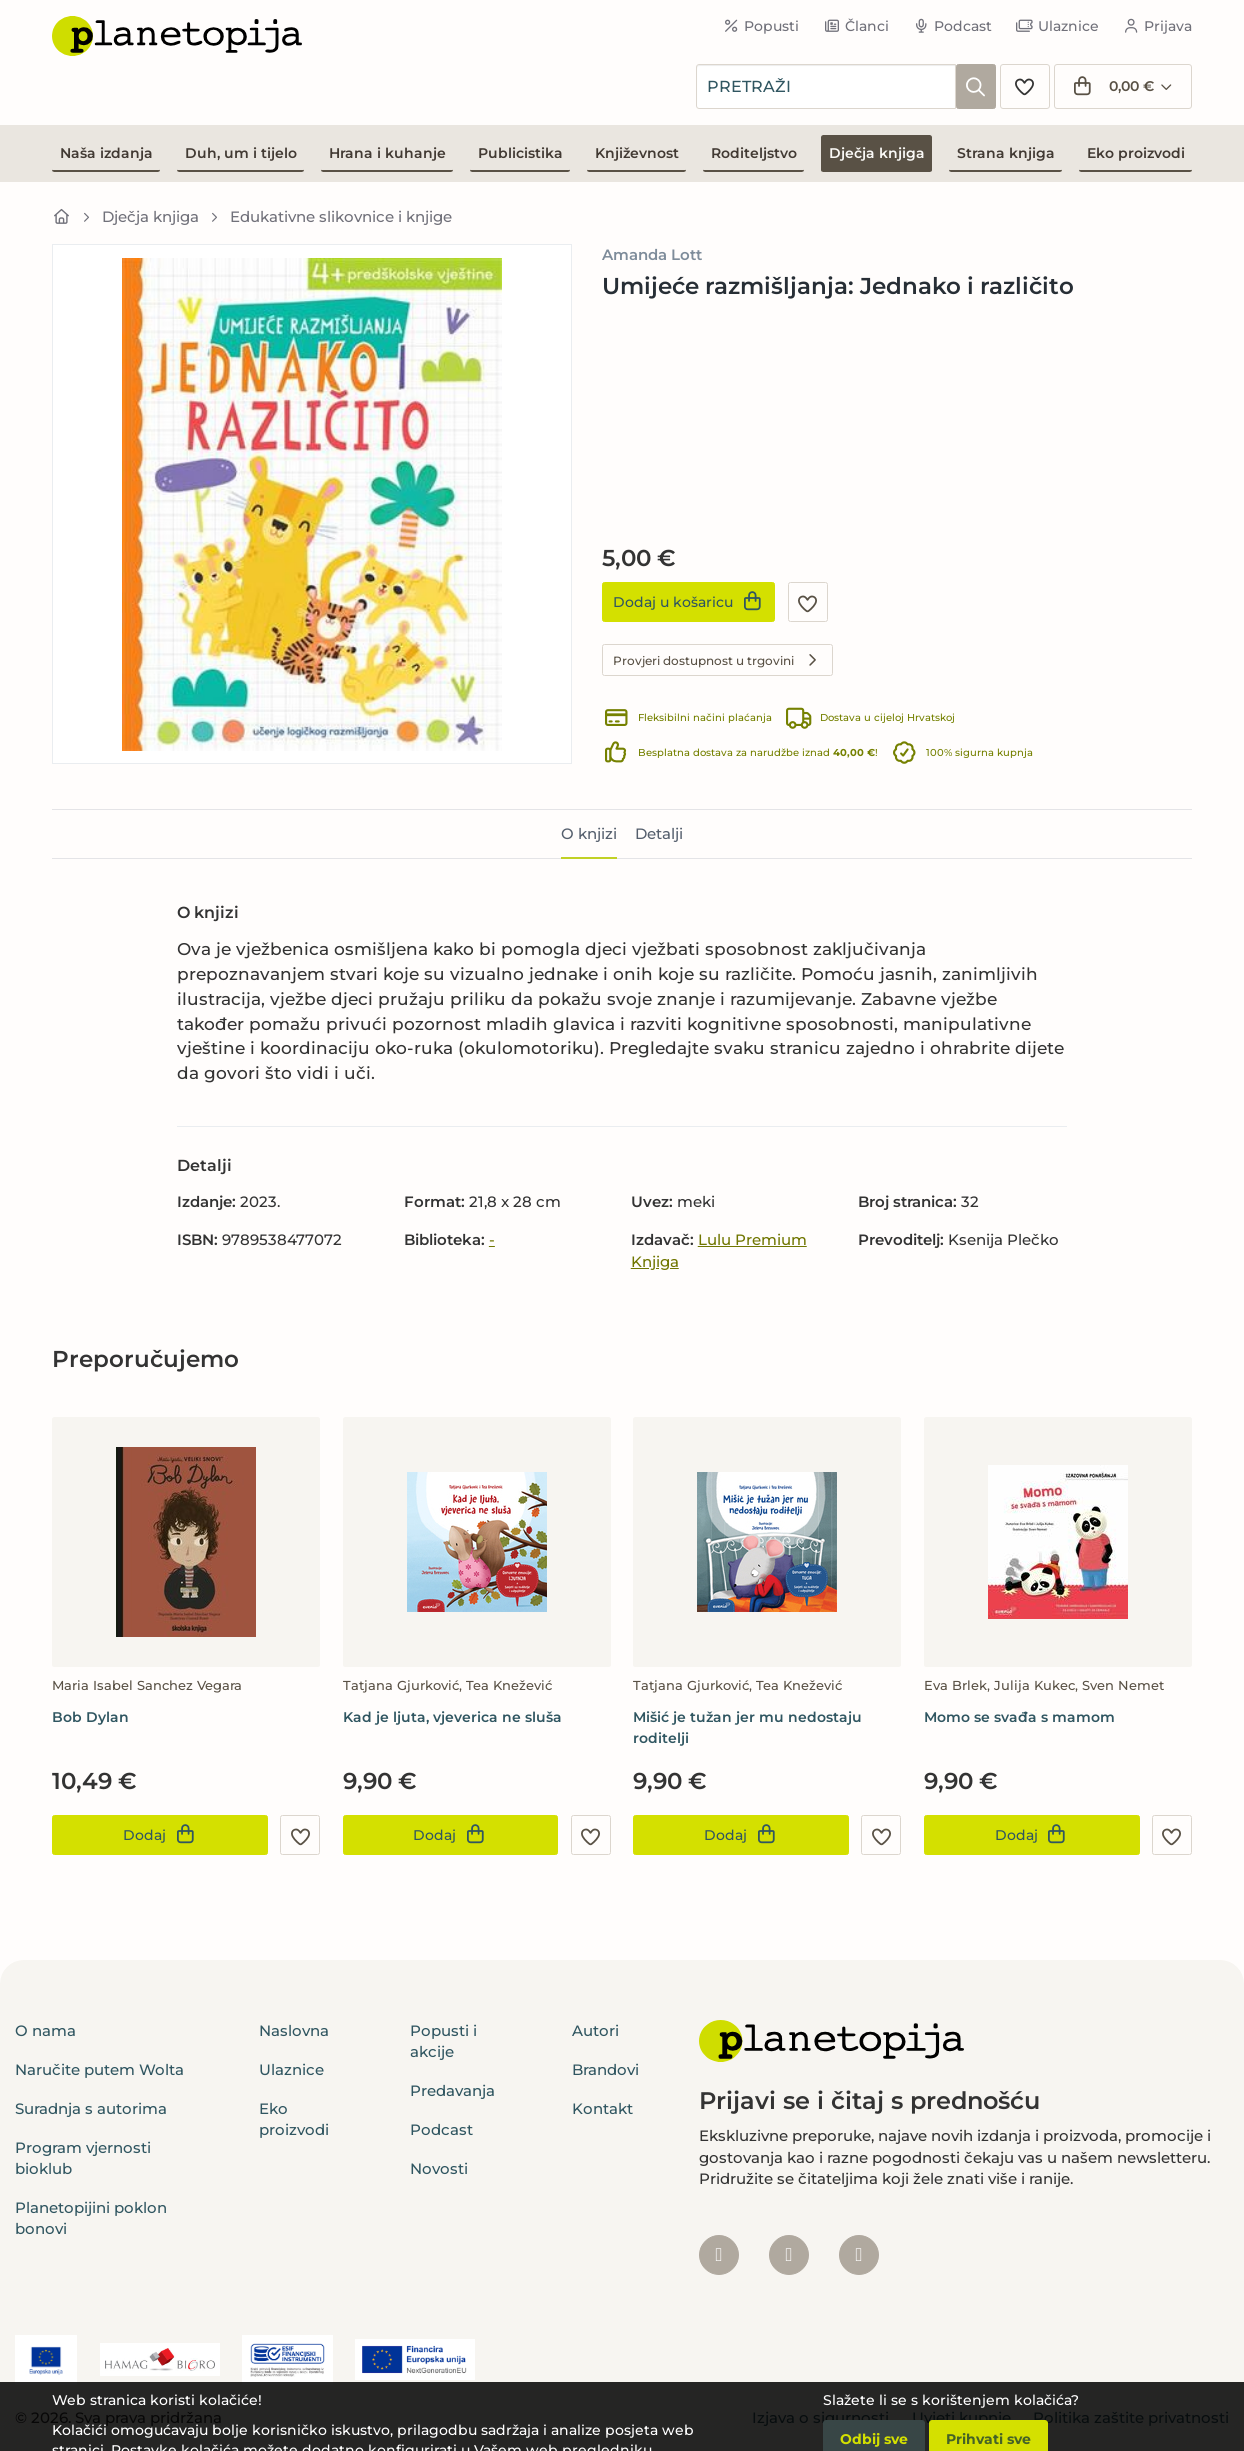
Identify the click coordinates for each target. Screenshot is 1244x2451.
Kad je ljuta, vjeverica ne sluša (452, 1717)
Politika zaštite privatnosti (1131, 2417)
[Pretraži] (976, 86)
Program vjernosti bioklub (83, 2158)
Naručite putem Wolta (99, 2069)
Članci (856, 26)
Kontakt (602, 2108)
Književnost (637, 153)
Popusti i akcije (443, 2041)
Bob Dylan (90, 1717)
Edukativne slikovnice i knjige (341, 216)
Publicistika (520, 153)
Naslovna (294, 2030)
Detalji (659, 833)
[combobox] (826, 86)
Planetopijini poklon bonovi (91, 2218)
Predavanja (452, 2090)
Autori (595, 2030)
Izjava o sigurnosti (820, 2417)
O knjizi (589, 833)
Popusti (761, 26)
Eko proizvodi (1136, 153)
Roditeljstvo (754, 153)
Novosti (439, 2168)
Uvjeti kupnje (961, 2417)
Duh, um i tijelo (241, 153)
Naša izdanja (106, 153)
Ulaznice (1057, 26)
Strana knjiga (1006, 153)
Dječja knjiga (877, 153)
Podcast (953, 26)
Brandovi (605, 2069)
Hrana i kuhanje (387, 153)
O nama (45, 2030)
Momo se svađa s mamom (1019, 1717)
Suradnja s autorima (91, 2108)
